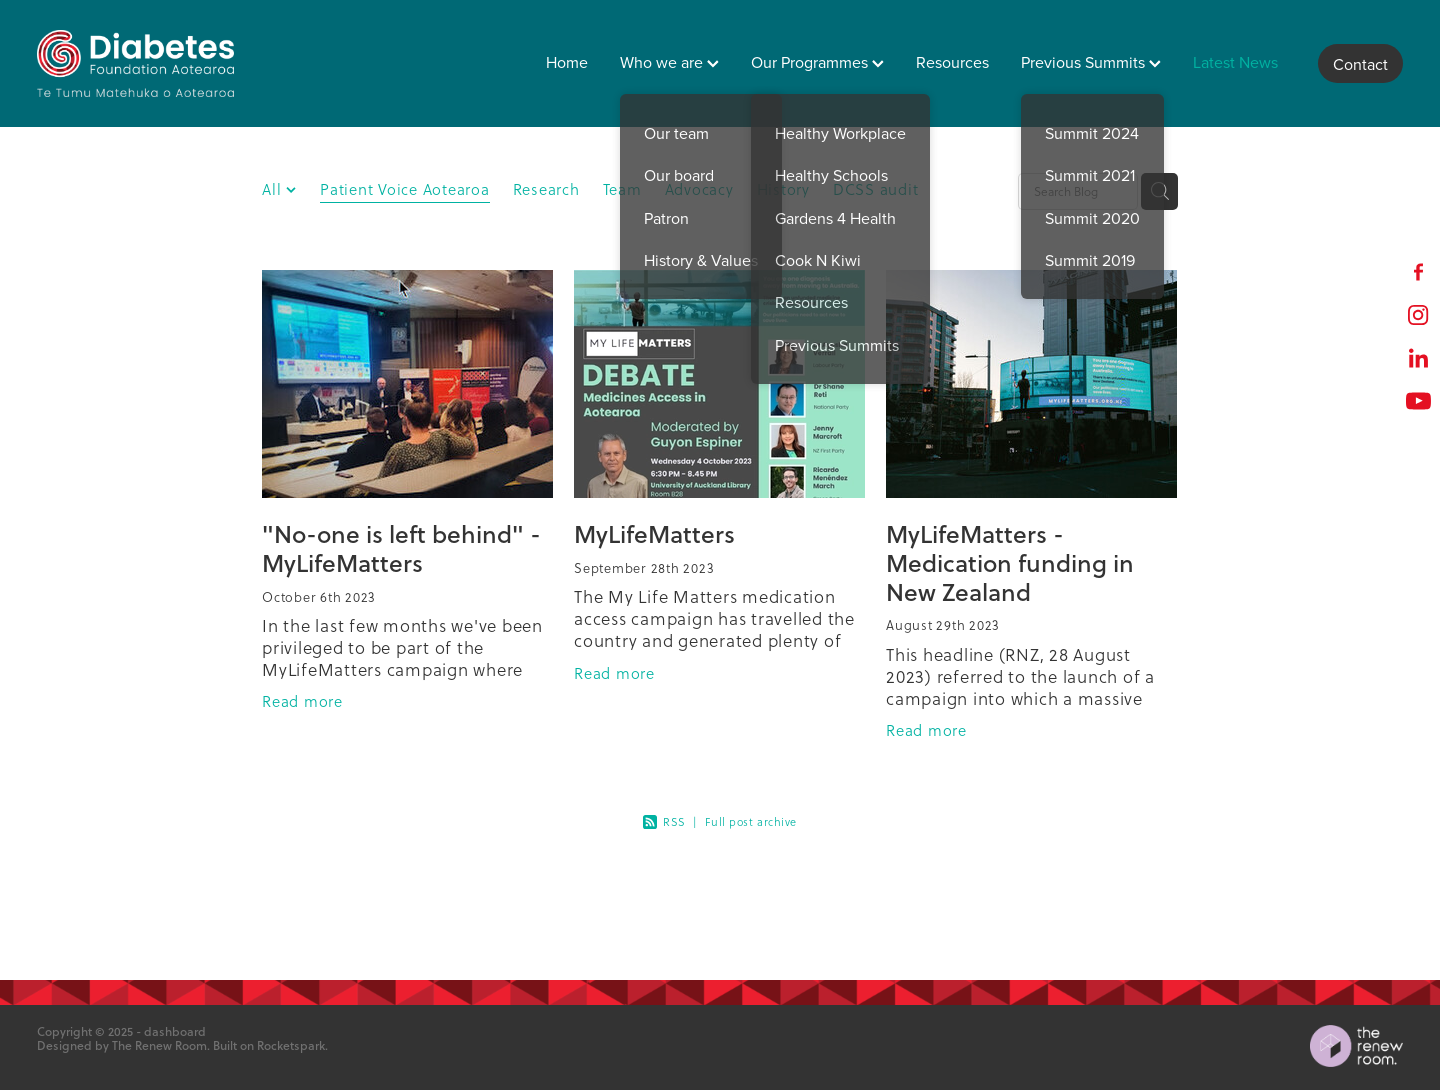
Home (567, 62)
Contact (1360, 64)
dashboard (175, 1031)
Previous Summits (1091, 62)
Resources (952, 62)
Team (622, 189)
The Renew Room (159, 1045)
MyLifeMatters (654, 533)
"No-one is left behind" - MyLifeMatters (401, 548)
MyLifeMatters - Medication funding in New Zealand (1010, 562)
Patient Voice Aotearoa (405, 189)
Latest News (1235, 62)
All (274, 189)
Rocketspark (291, 1045)
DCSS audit (876, 189)
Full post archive (750, 822)
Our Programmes (817, 62)
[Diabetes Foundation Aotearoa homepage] (173, 63)
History (783, 189)
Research (546, 189)
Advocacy (699, 189)
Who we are (669, 62)
